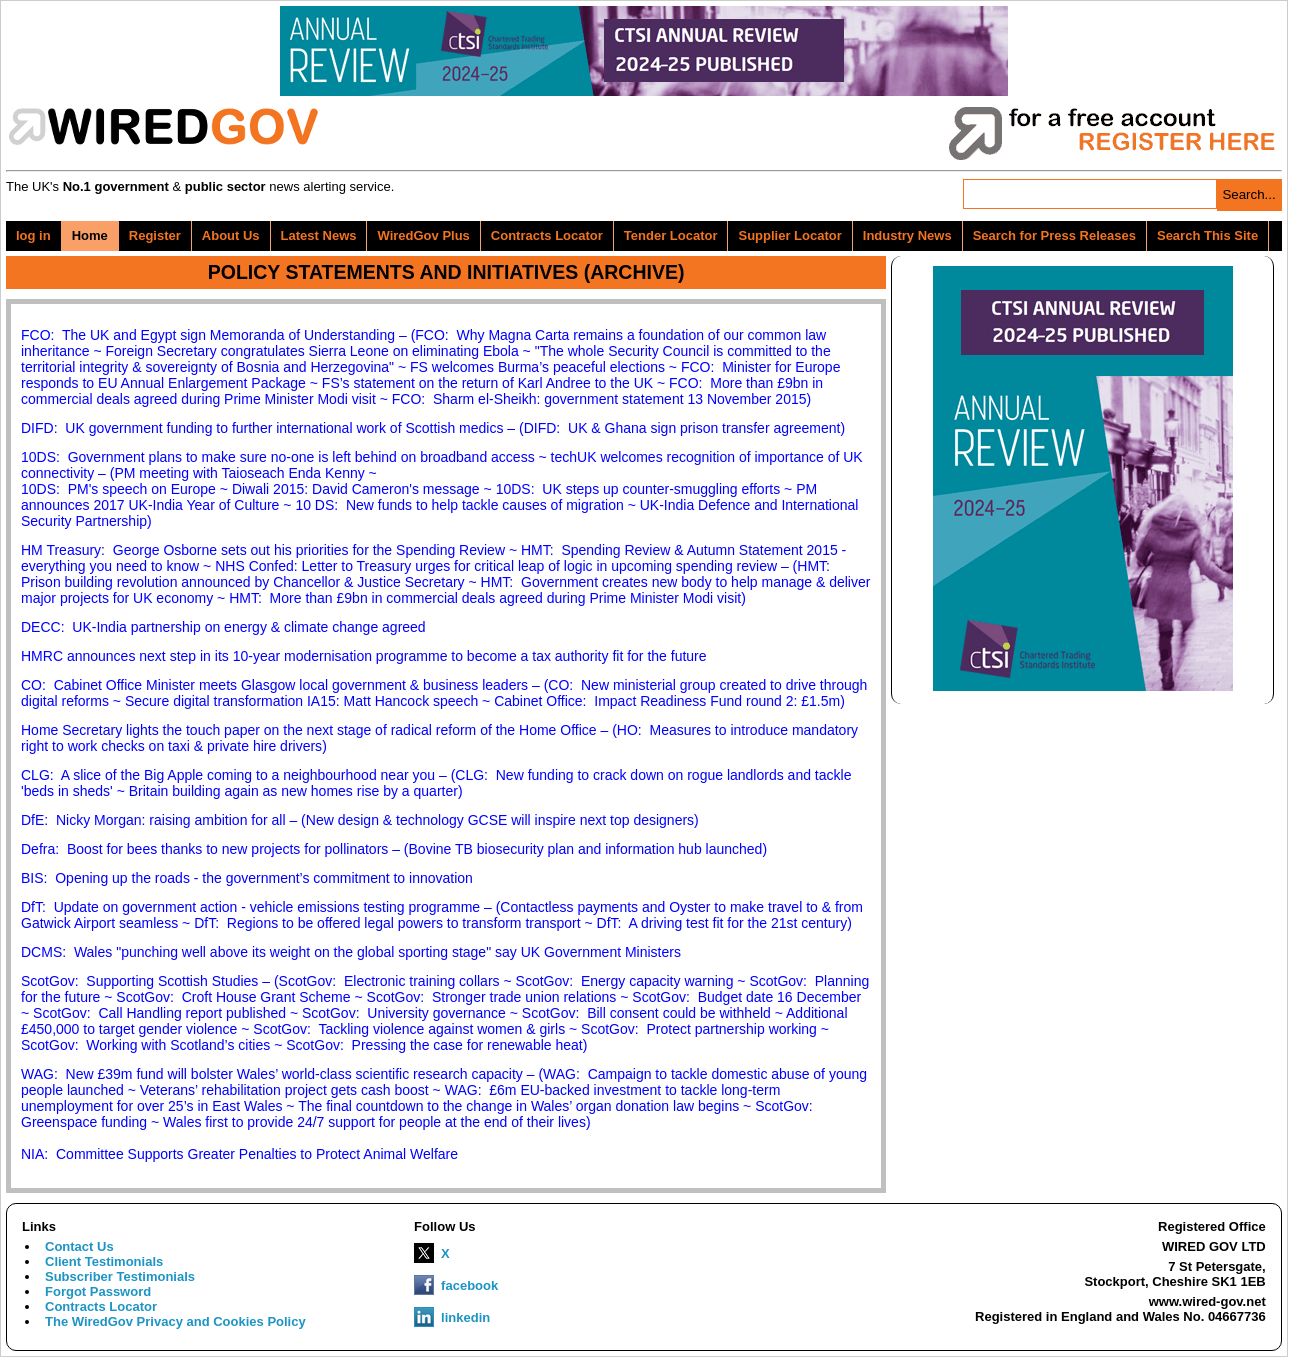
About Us (231, 235)
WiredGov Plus (423, 235)
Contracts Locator (547, 235)
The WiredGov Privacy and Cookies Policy (175, 1321)
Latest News (319, 235)
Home (90, 235)
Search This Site (1207, 235)
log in (33, 235)
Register (155, 235)
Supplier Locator (789, 235)
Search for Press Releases (1054, 235)
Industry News (907, 235)
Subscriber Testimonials (120, 1276)
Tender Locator (671, 235)
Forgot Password (98, 1291)
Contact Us (79, 1246)
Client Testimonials (104, 1261)
